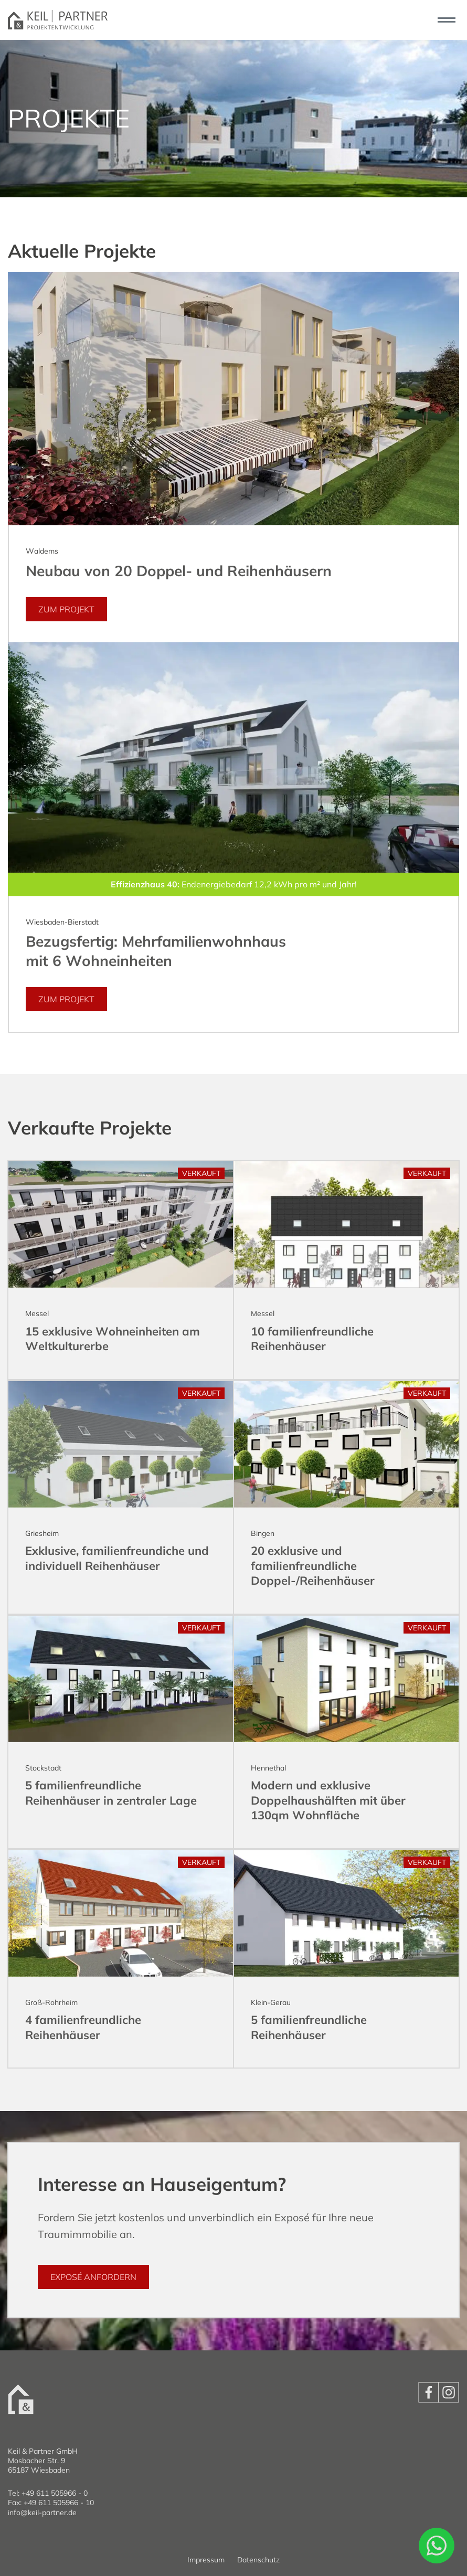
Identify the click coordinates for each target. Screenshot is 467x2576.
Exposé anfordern (93, 2277)
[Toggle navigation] (446, 20)
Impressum (206, 2559)
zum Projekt (66, 609)
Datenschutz (258, 2559)
